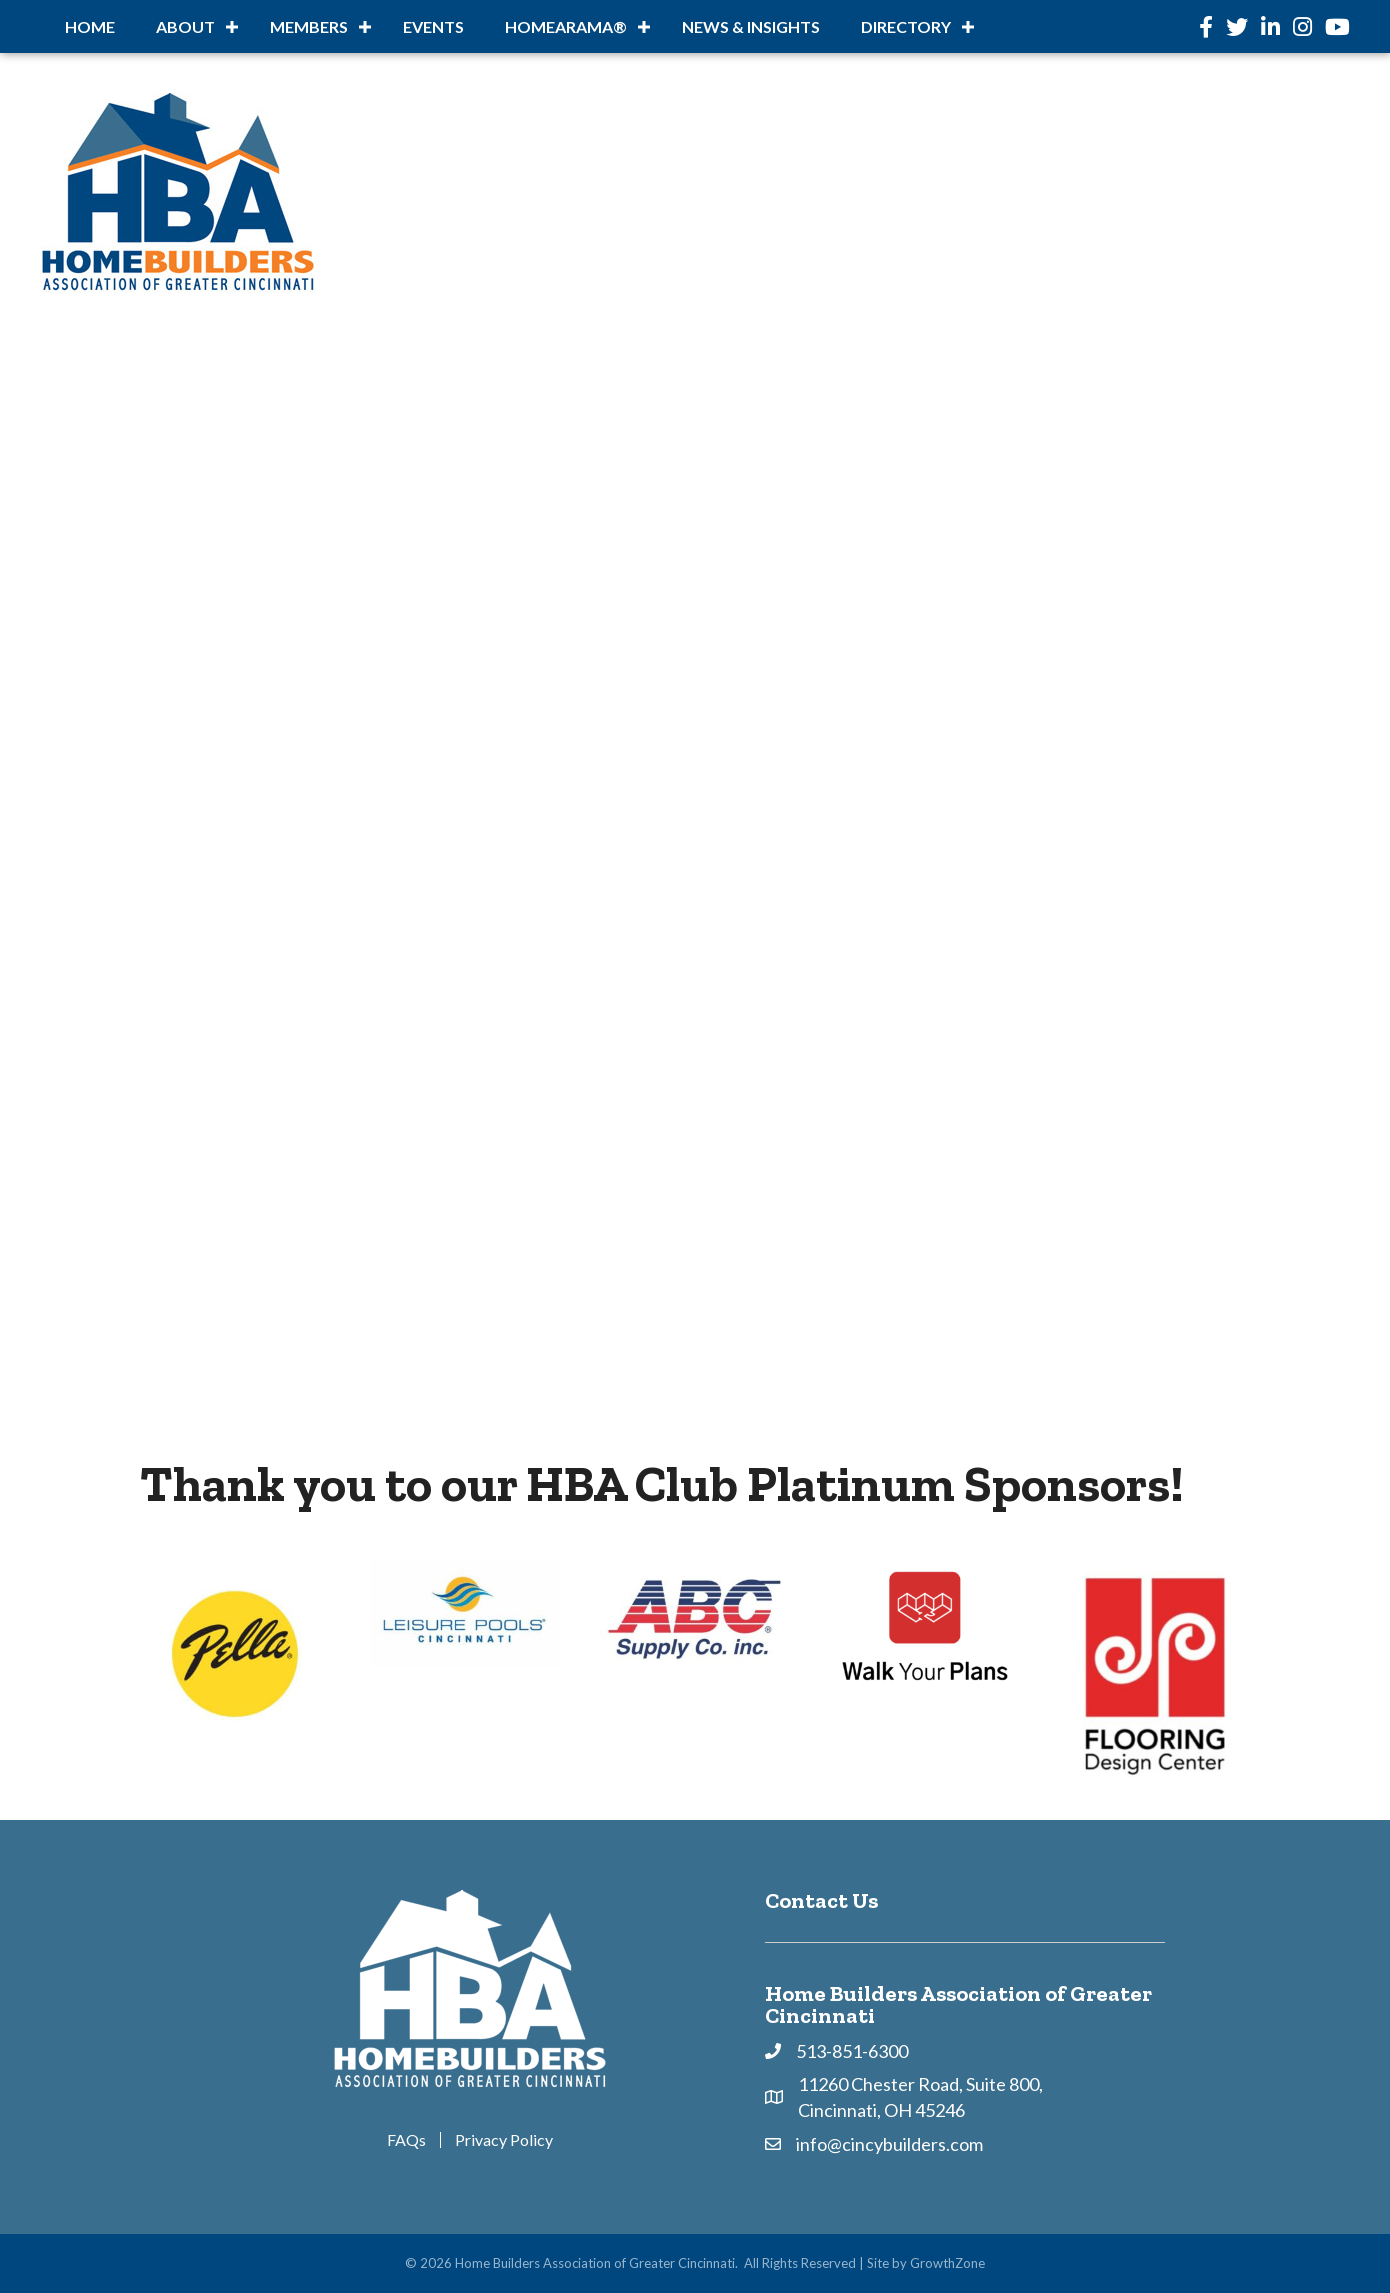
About (185, 26)
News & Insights (751, 26)
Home (90, 26)
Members (309, 26)
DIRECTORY (906, 26)
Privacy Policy (504, 2140)
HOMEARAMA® (566, 26)
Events (433, 26)
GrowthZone (947, 2263)
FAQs (406, 2140)
